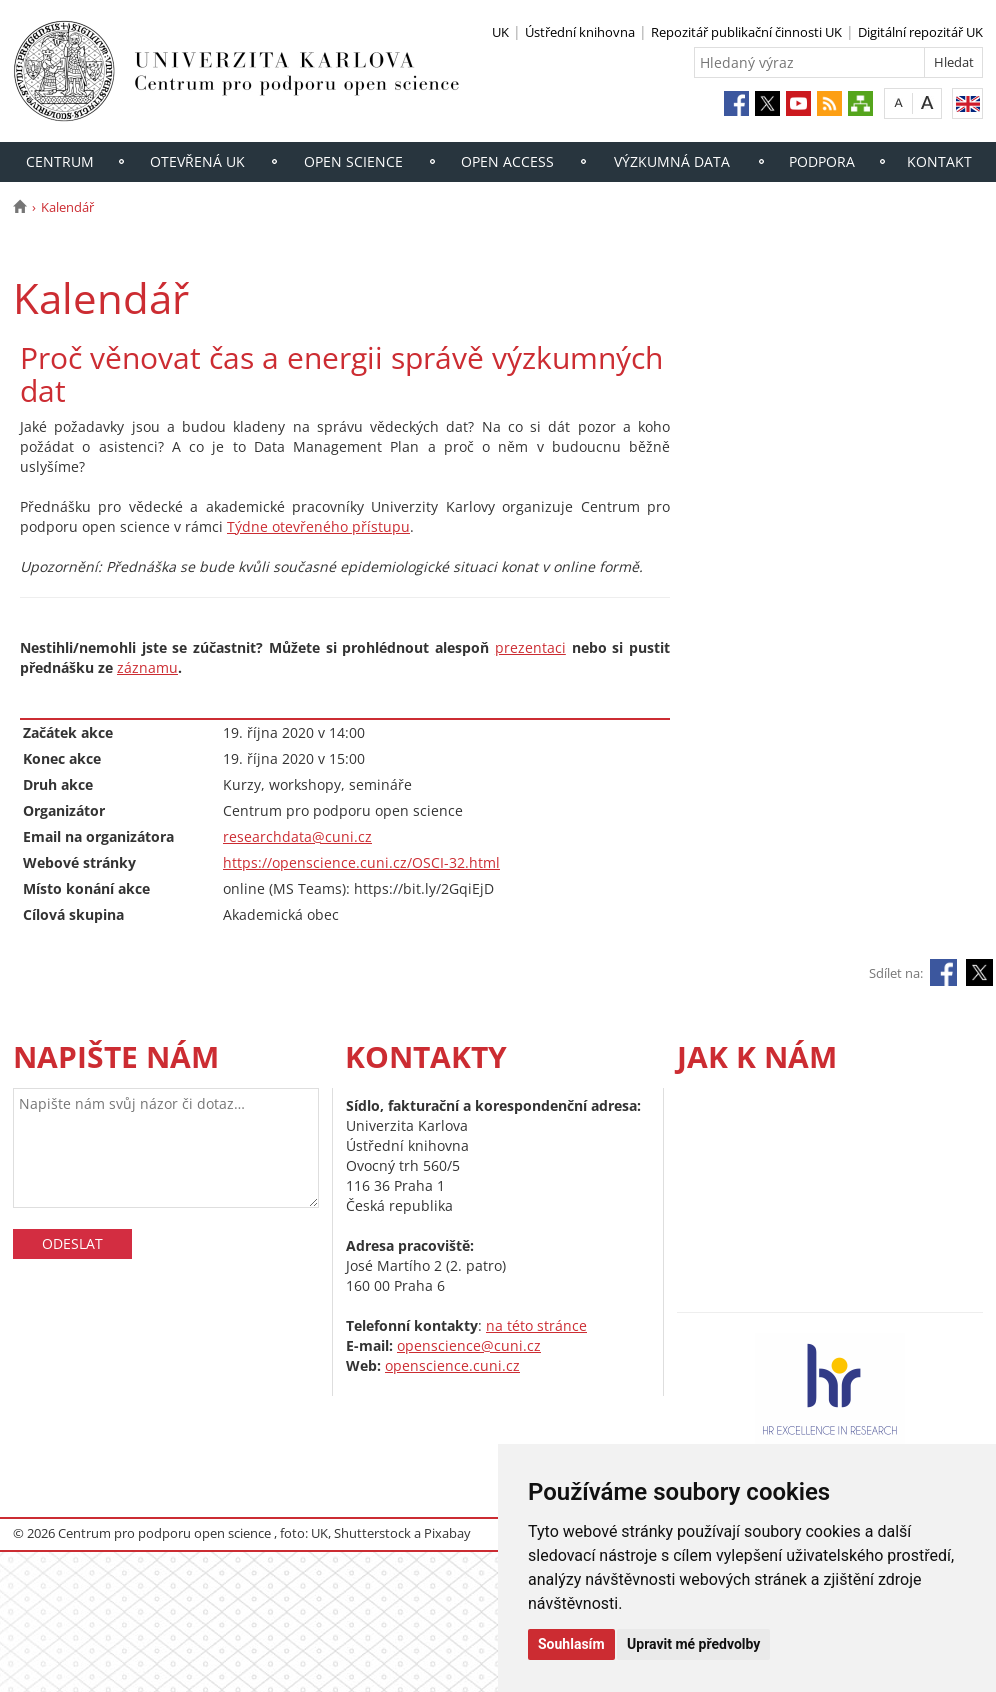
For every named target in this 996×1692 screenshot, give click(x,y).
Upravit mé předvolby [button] (693, 1644)
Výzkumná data (672, 161)
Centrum (60, 161)
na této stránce (536, 1325)
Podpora (822, 161)
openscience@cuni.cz (469, 1345)
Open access (507, 161)
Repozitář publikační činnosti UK (746, 32)
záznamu (147, 667)
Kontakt (939, 161)
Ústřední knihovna (580, 32)
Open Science (353, 161)
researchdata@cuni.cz (297, 836)
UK (500, 32)
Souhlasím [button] (571, 1644)
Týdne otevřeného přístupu (318, 526)
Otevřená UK (197, 161)
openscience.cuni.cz (452, 1365)
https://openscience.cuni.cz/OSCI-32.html (361, 862)
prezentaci (530, 647)
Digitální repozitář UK (920, 32)
